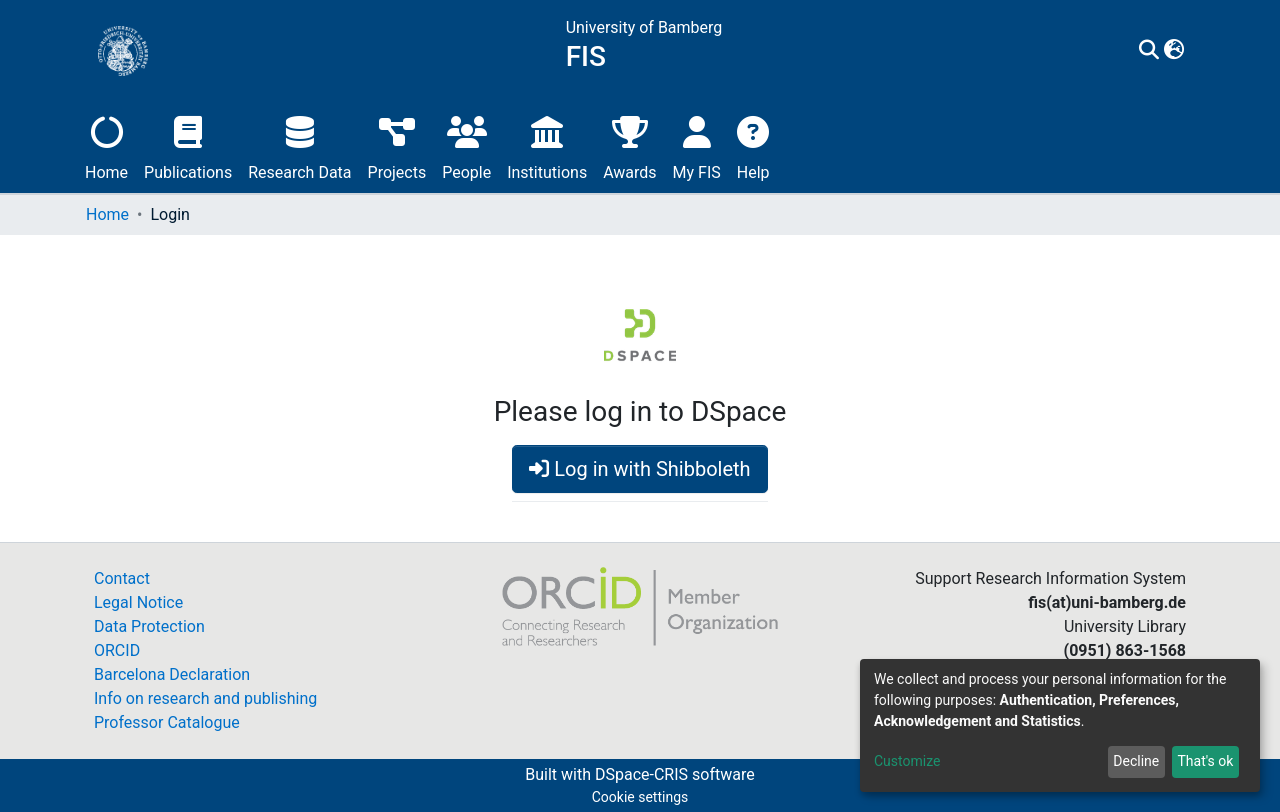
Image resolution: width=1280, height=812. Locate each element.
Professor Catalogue (167, 722)
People (466, 145)
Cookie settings (640, 797)
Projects (397, 145)
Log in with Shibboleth (639, 469)
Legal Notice (138, 602)
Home (106, 145)
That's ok (1205, 761)
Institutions (547, 145)
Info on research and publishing (205, 698)
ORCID (117, 650)
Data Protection (149, 626)
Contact (122, 578)
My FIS (697, 145)
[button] (1174, 51)
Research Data (299, 145)
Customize (907, 761)
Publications (188, 145)
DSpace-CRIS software (675, 774)
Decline (1136, 761)
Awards (629, 145)
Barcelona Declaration (172, 674)
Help (753, 145)
